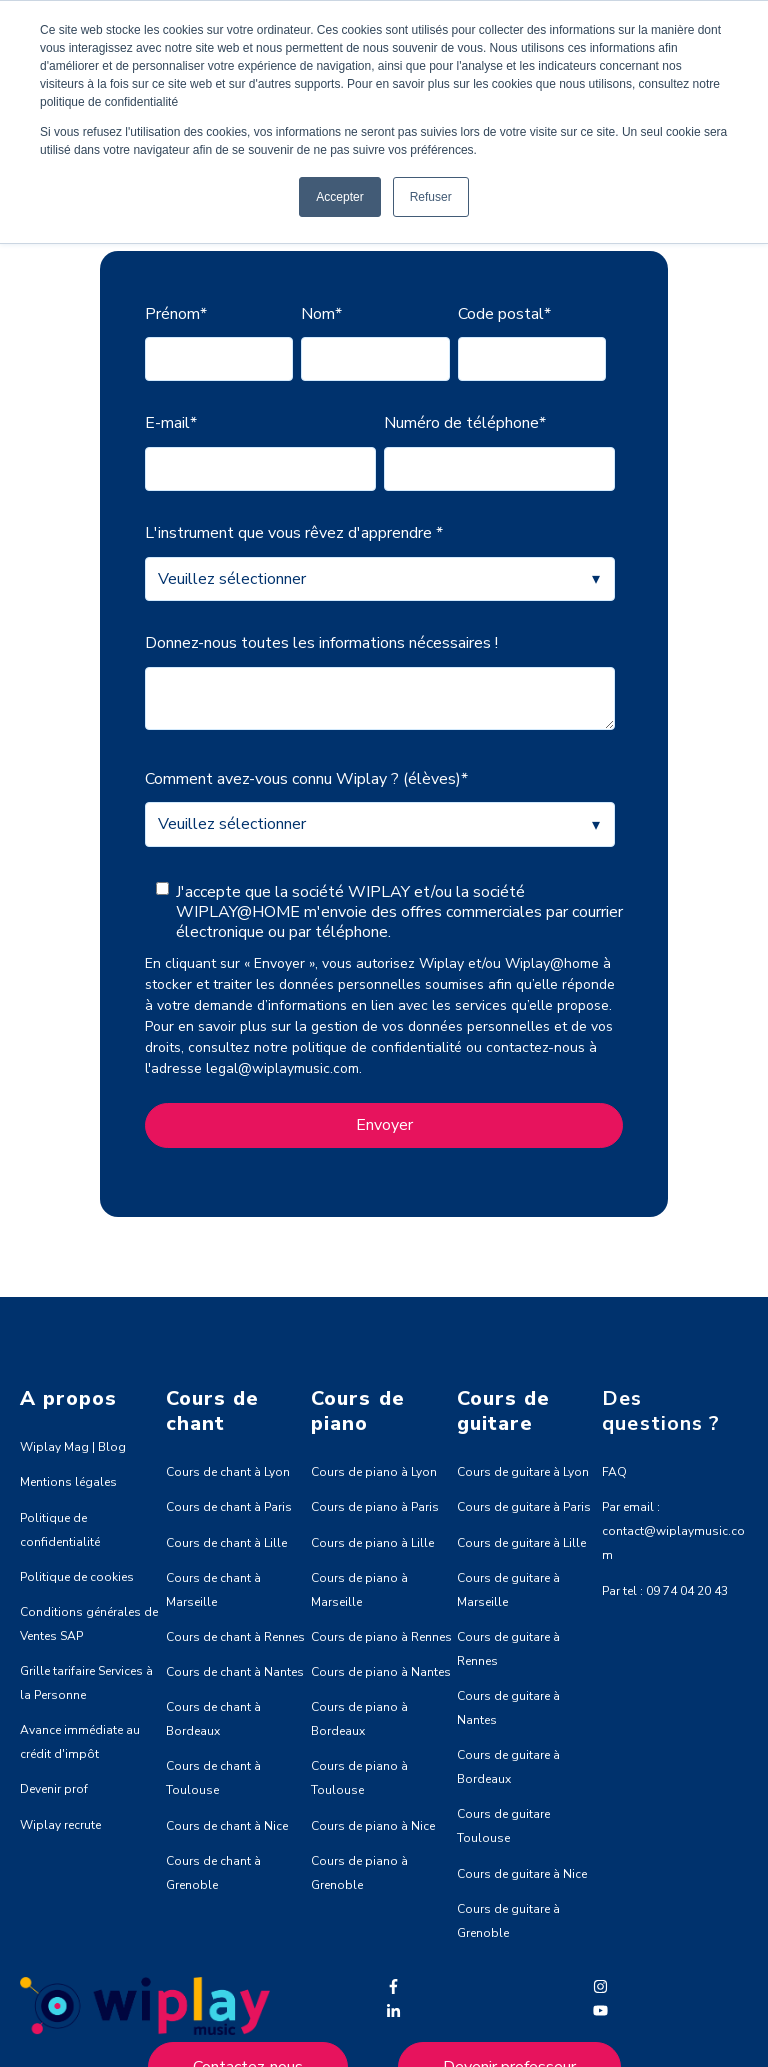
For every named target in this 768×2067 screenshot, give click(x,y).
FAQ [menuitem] (614, 1471)
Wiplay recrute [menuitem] (60, 1824)
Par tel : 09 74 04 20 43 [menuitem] (665, 1590)
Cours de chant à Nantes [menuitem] (235, 1671)
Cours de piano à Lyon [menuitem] (374, 1471)
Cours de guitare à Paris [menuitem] (524, 1506)
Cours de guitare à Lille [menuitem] (521, 1542)
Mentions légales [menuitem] (68, 1481)
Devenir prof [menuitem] (54, 1788)
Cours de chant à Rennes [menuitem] (235, 1636)
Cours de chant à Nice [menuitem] (227, 1825)
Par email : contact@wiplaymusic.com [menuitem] (673, 1530)
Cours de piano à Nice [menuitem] (373, 1825)
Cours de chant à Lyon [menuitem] (228, 1471)
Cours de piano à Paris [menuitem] (375, 1506)
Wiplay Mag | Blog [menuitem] (73, 1446)
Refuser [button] (431, 197)
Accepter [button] (339, 197)
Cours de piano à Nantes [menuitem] (381, 1671)
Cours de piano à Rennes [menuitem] (381, 1636)
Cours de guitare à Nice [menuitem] (522, 1873)
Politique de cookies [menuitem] (77, 1576)
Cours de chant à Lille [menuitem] (226, 1542)
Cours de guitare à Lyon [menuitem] (523, 1471)
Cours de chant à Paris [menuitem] (229, 1506)
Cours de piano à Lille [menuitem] (372, 1542)
